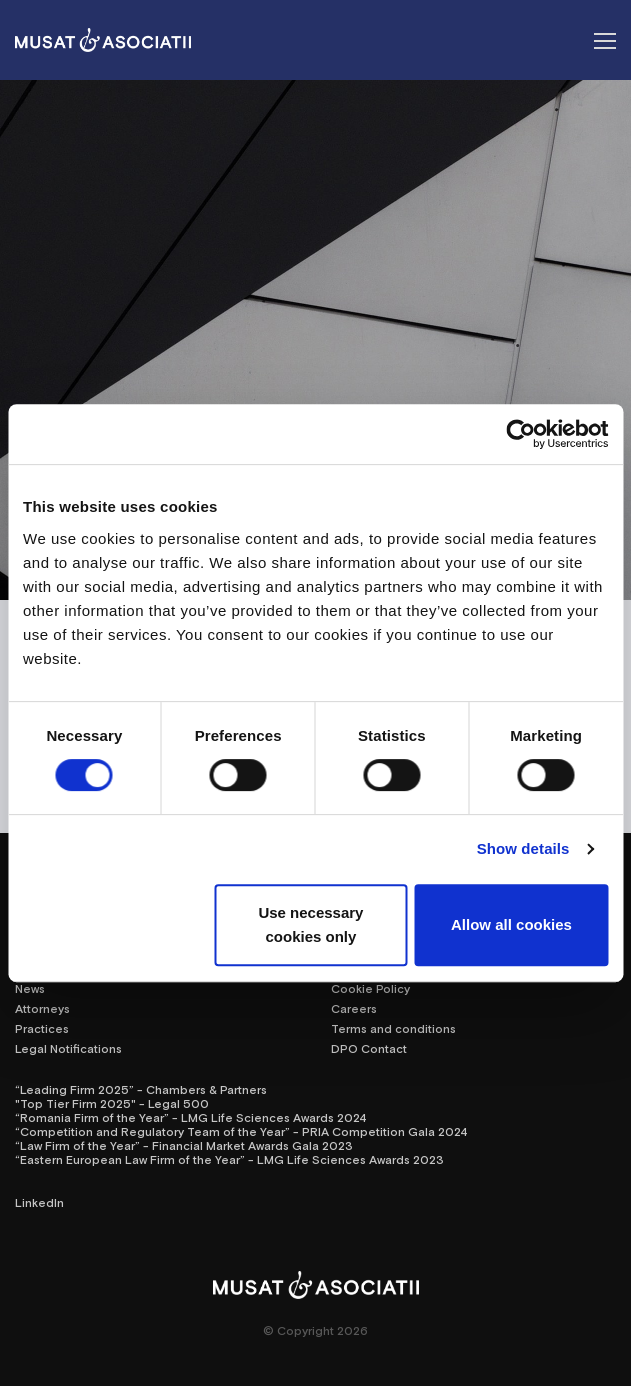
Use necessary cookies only (310, 924)
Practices (42, 1028)
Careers (354, 1008)
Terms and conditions (393, 1028)
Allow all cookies (511, 924)
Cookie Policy (370, 988)
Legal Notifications (68, 1048)
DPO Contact (369, 1048)
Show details (523, 848)
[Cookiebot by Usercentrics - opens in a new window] (520, 434)
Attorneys (42, 1008)
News (30, 988)
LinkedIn (39, 1202)
